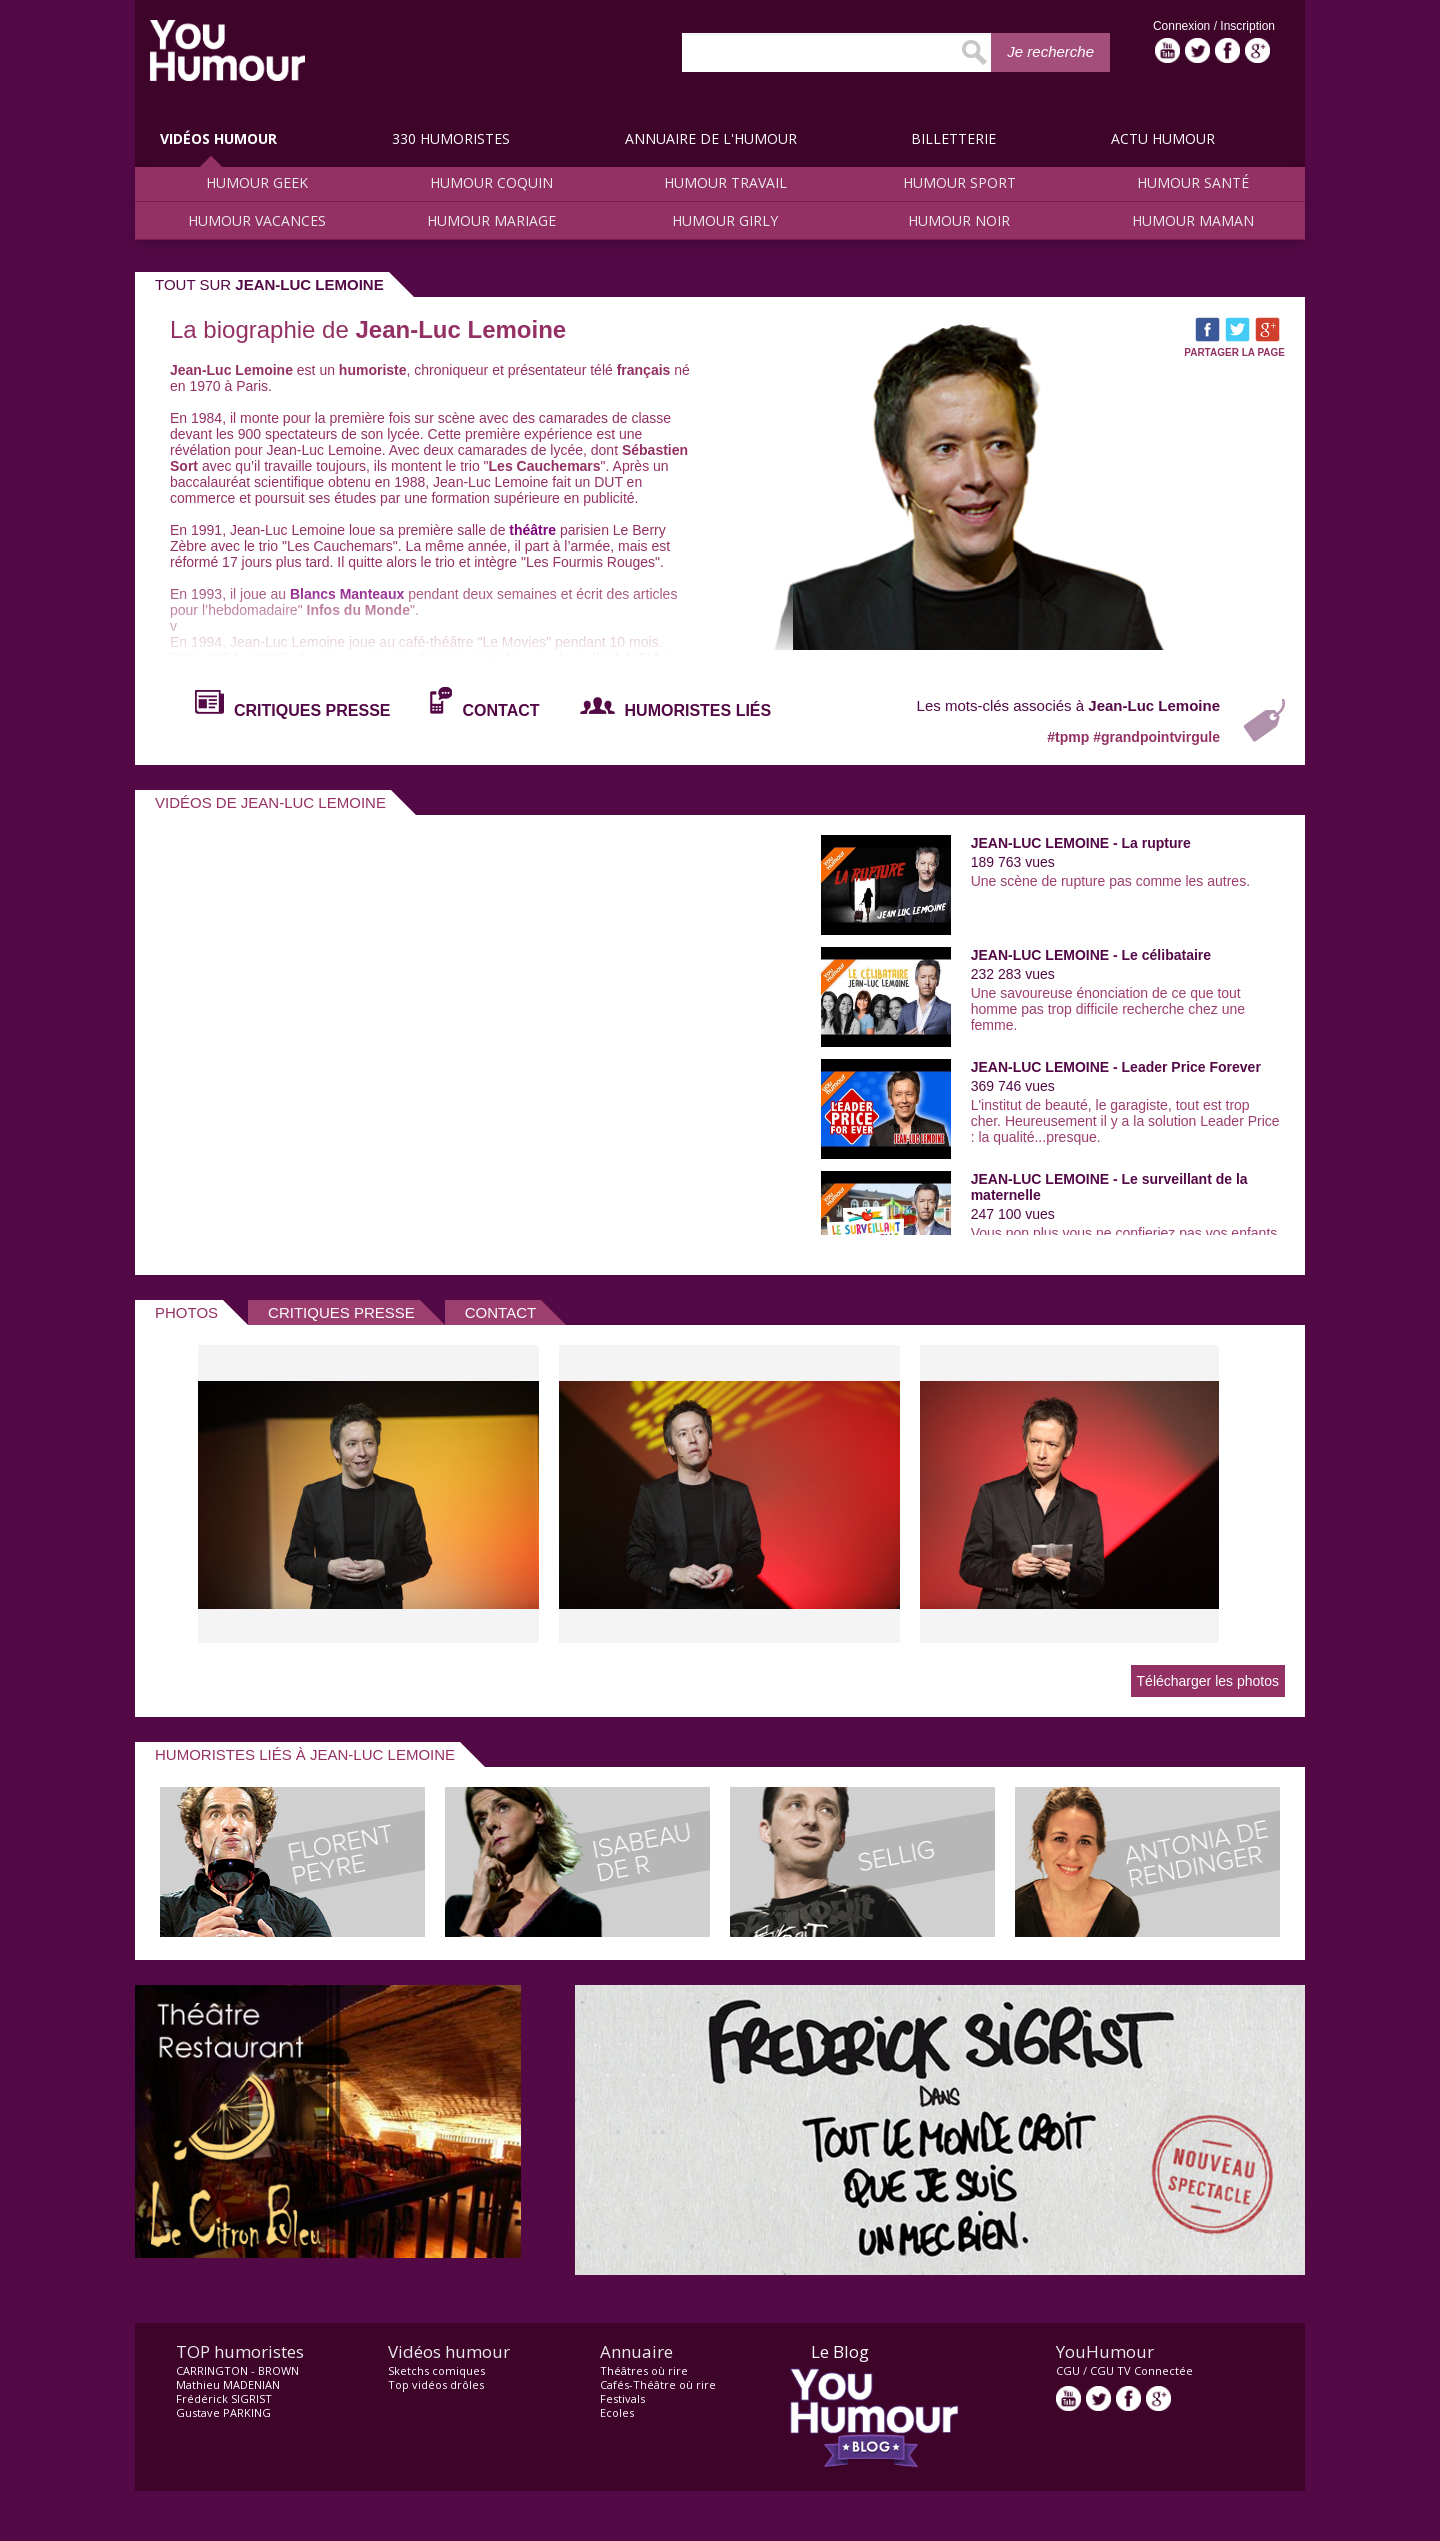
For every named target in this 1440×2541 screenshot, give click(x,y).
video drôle (227, 50)
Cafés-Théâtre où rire (658, 2384)
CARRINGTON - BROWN (237, 2370)
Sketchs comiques (436, 2370)
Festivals (622, 2398)
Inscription (1247, 26)
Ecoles (617, 2412)
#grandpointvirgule (1156, 737)
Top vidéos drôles (436, 2384)
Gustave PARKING (223, 2412)
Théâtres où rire (644, 2370)
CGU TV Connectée (1141, 2370)
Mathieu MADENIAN (228, 2384)
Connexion (1183, 26)
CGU (1068, 2370)
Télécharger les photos (1208, 1681)
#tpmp (1070, 737)
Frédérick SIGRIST (224, 2398)
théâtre (532, 530)
